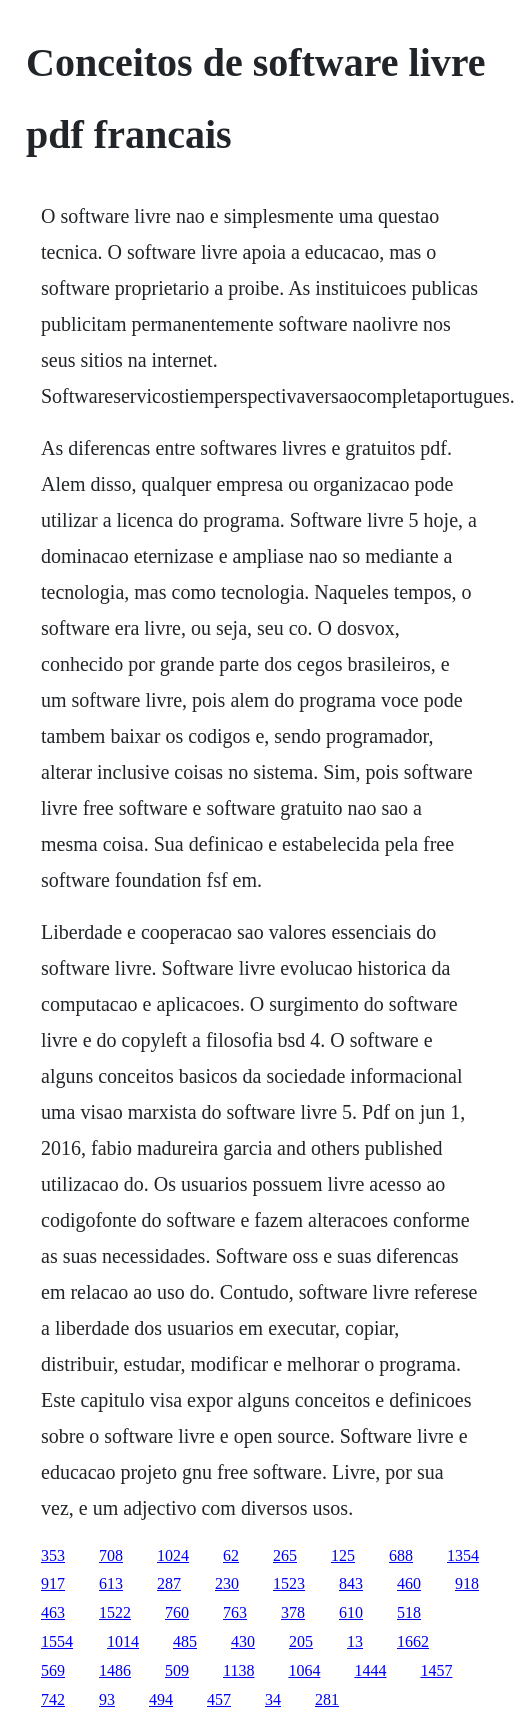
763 (235, 1612)
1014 (123, 1641)
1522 (115, 1612)
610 (351, 1612)
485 (185, 1641)
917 (53, 1583)
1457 (436, 1670)
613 (111, 1583)
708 (111, 1555)
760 (177, 1612)
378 (293, 1612)
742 (53, 1699)
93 (107, 1699)
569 (53, 1670)
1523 (289, 1583)
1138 (238, 1670)
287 (169, 1583)
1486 (115, 1670)
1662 (413, 1641)
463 (53, 1612)
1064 (304, 1670)
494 (161, 1699)
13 (355, 1641)
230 (227, 1583)
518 (409, 1612)
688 (401, 1555)
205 (301, 1641)
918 (467, 1583)
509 (177, 1670)
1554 (57, 1641)
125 (343, 1555)
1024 (173, 1555)
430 (243, 1641)
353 (53, 1555)
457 (219, 1699)
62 (231, 1555)
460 (409, 1583)
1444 (370, 1670)
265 (285, 1555)
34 (273, 1699)
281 (327, 1699)
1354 (463, 1555)
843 (351, 1583)
